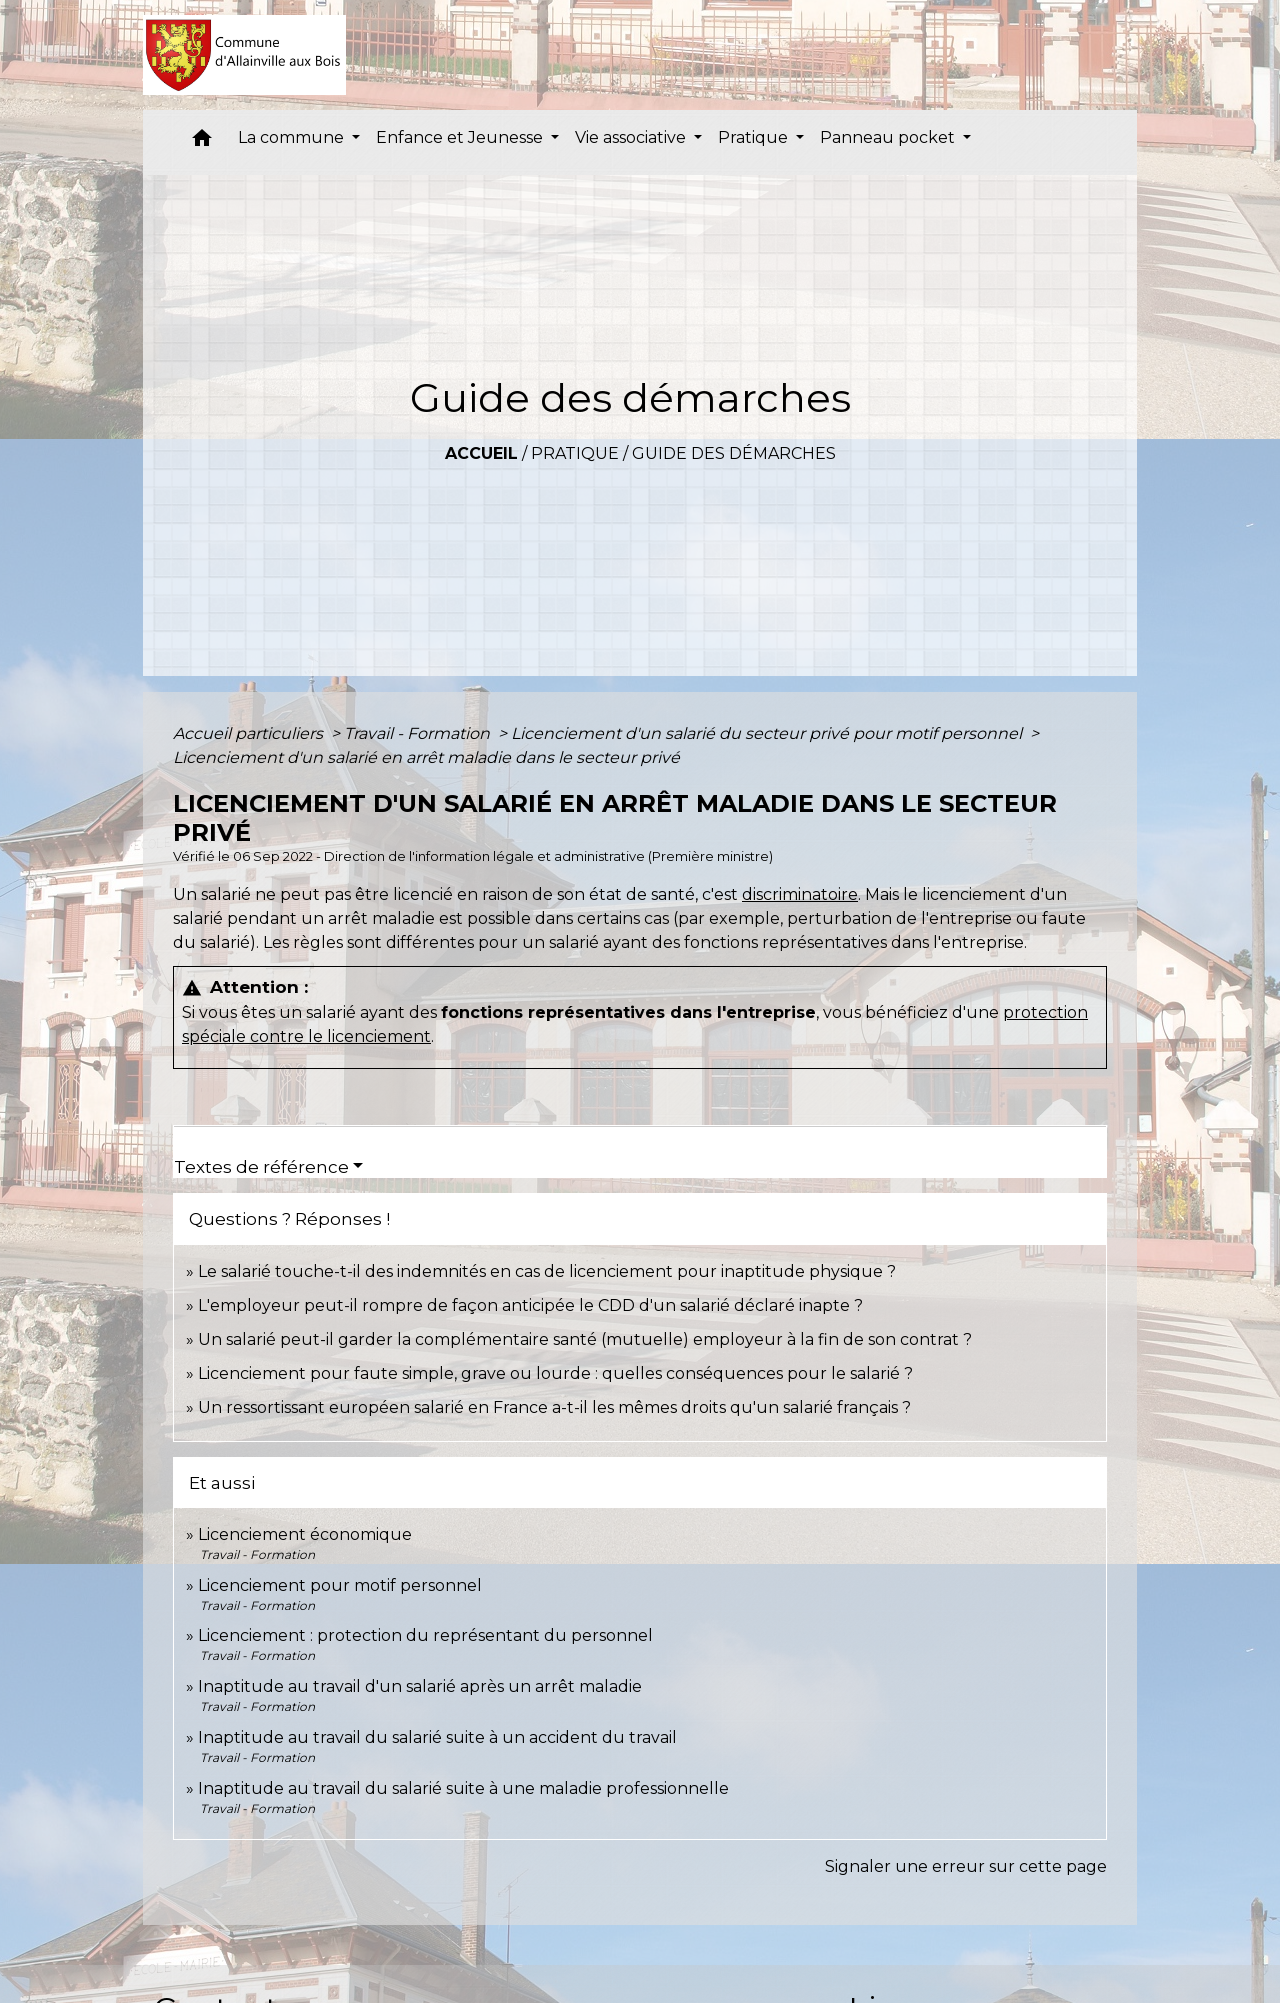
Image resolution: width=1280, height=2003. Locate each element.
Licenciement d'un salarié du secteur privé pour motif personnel (768, 733)
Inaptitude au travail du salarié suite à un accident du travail (437, 1737)
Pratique (575, 453)
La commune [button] (293, 137)
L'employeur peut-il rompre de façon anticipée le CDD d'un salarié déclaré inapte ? (530, 1305)
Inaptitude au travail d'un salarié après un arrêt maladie (420, 1686)
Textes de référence (261, 1167)
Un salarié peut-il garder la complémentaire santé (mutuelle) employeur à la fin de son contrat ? (585, 1339)
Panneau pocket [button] (889, 137)
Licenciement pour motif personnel (340, 1585)
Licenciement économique (305, 1534)
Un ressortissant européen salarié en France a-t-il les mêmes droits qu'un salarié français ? (554, 1407)
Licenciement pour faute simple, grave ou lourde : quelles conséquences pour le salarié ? (555, 1373)
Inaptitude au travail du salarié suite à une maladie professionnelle (463, 1788)
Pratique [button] (755, 137)
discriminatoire (800, 894)
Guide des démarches (734, 453)
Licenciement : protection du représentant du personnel (425, 1635)
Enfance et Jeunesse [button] (461, 137)
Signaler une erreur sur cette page (966, 1866)
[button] (202, 142)
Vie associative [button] (632, 137)
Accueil (481, 453)
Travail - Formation (419, 733)
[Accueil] (244, 55)
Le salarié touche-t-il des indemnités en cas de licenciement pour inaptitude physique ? (547, 1271)
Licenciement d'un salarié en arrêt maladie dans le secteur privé (426, 757)
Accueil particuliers (250, 733)
